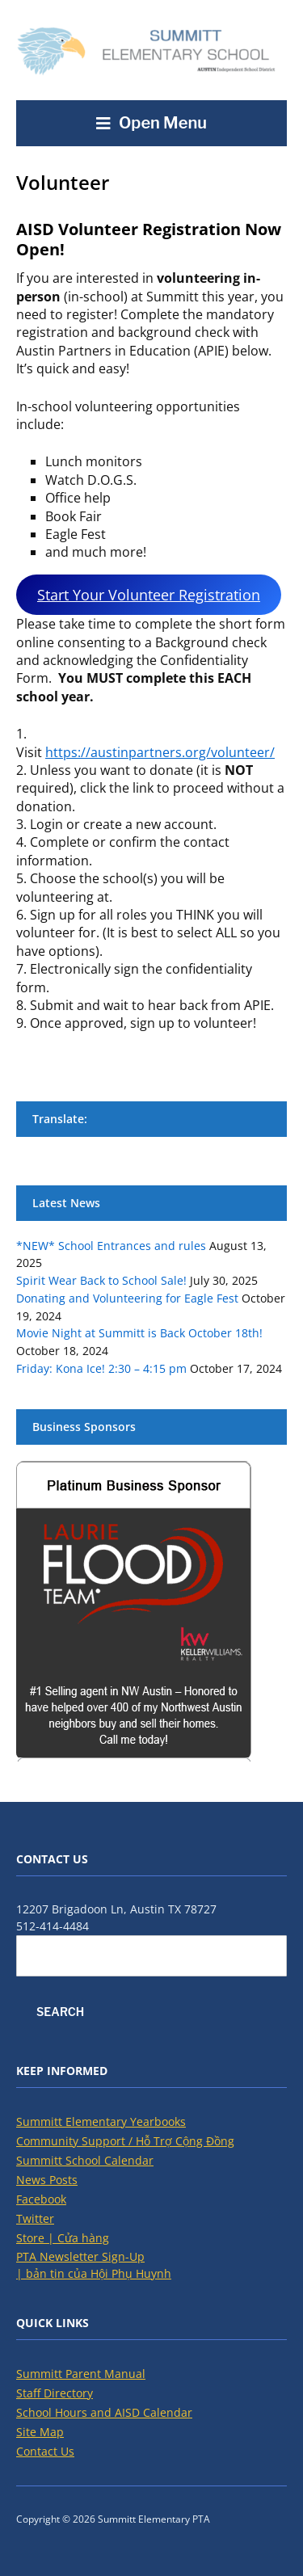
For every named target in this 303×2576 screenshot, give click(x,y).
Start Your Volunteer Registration (148, 594)
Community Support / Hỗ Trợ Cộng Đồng (125, 2141)
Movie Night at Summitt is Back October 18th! (139, 1333)
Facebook (41, 2199)
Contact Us (45, 2451)
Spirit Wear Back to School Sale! (101, 1280)
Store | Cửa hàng (62, 2238)
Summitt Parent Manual (80, 2373)
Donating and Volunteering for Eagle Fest (127, 1298)
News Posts (47, 2179)
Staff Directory (54, 2393)
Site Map (40, 2431)
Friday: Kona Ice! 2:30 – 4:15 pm (101, 1368)
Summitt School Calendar (85, 2160)
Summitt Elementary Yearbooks (101, 2121)
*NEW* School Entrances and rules (111, 1245)
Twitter (35, 2218)
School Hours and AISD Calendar (104, 2412)
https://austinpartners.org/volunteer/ (160, 752)
